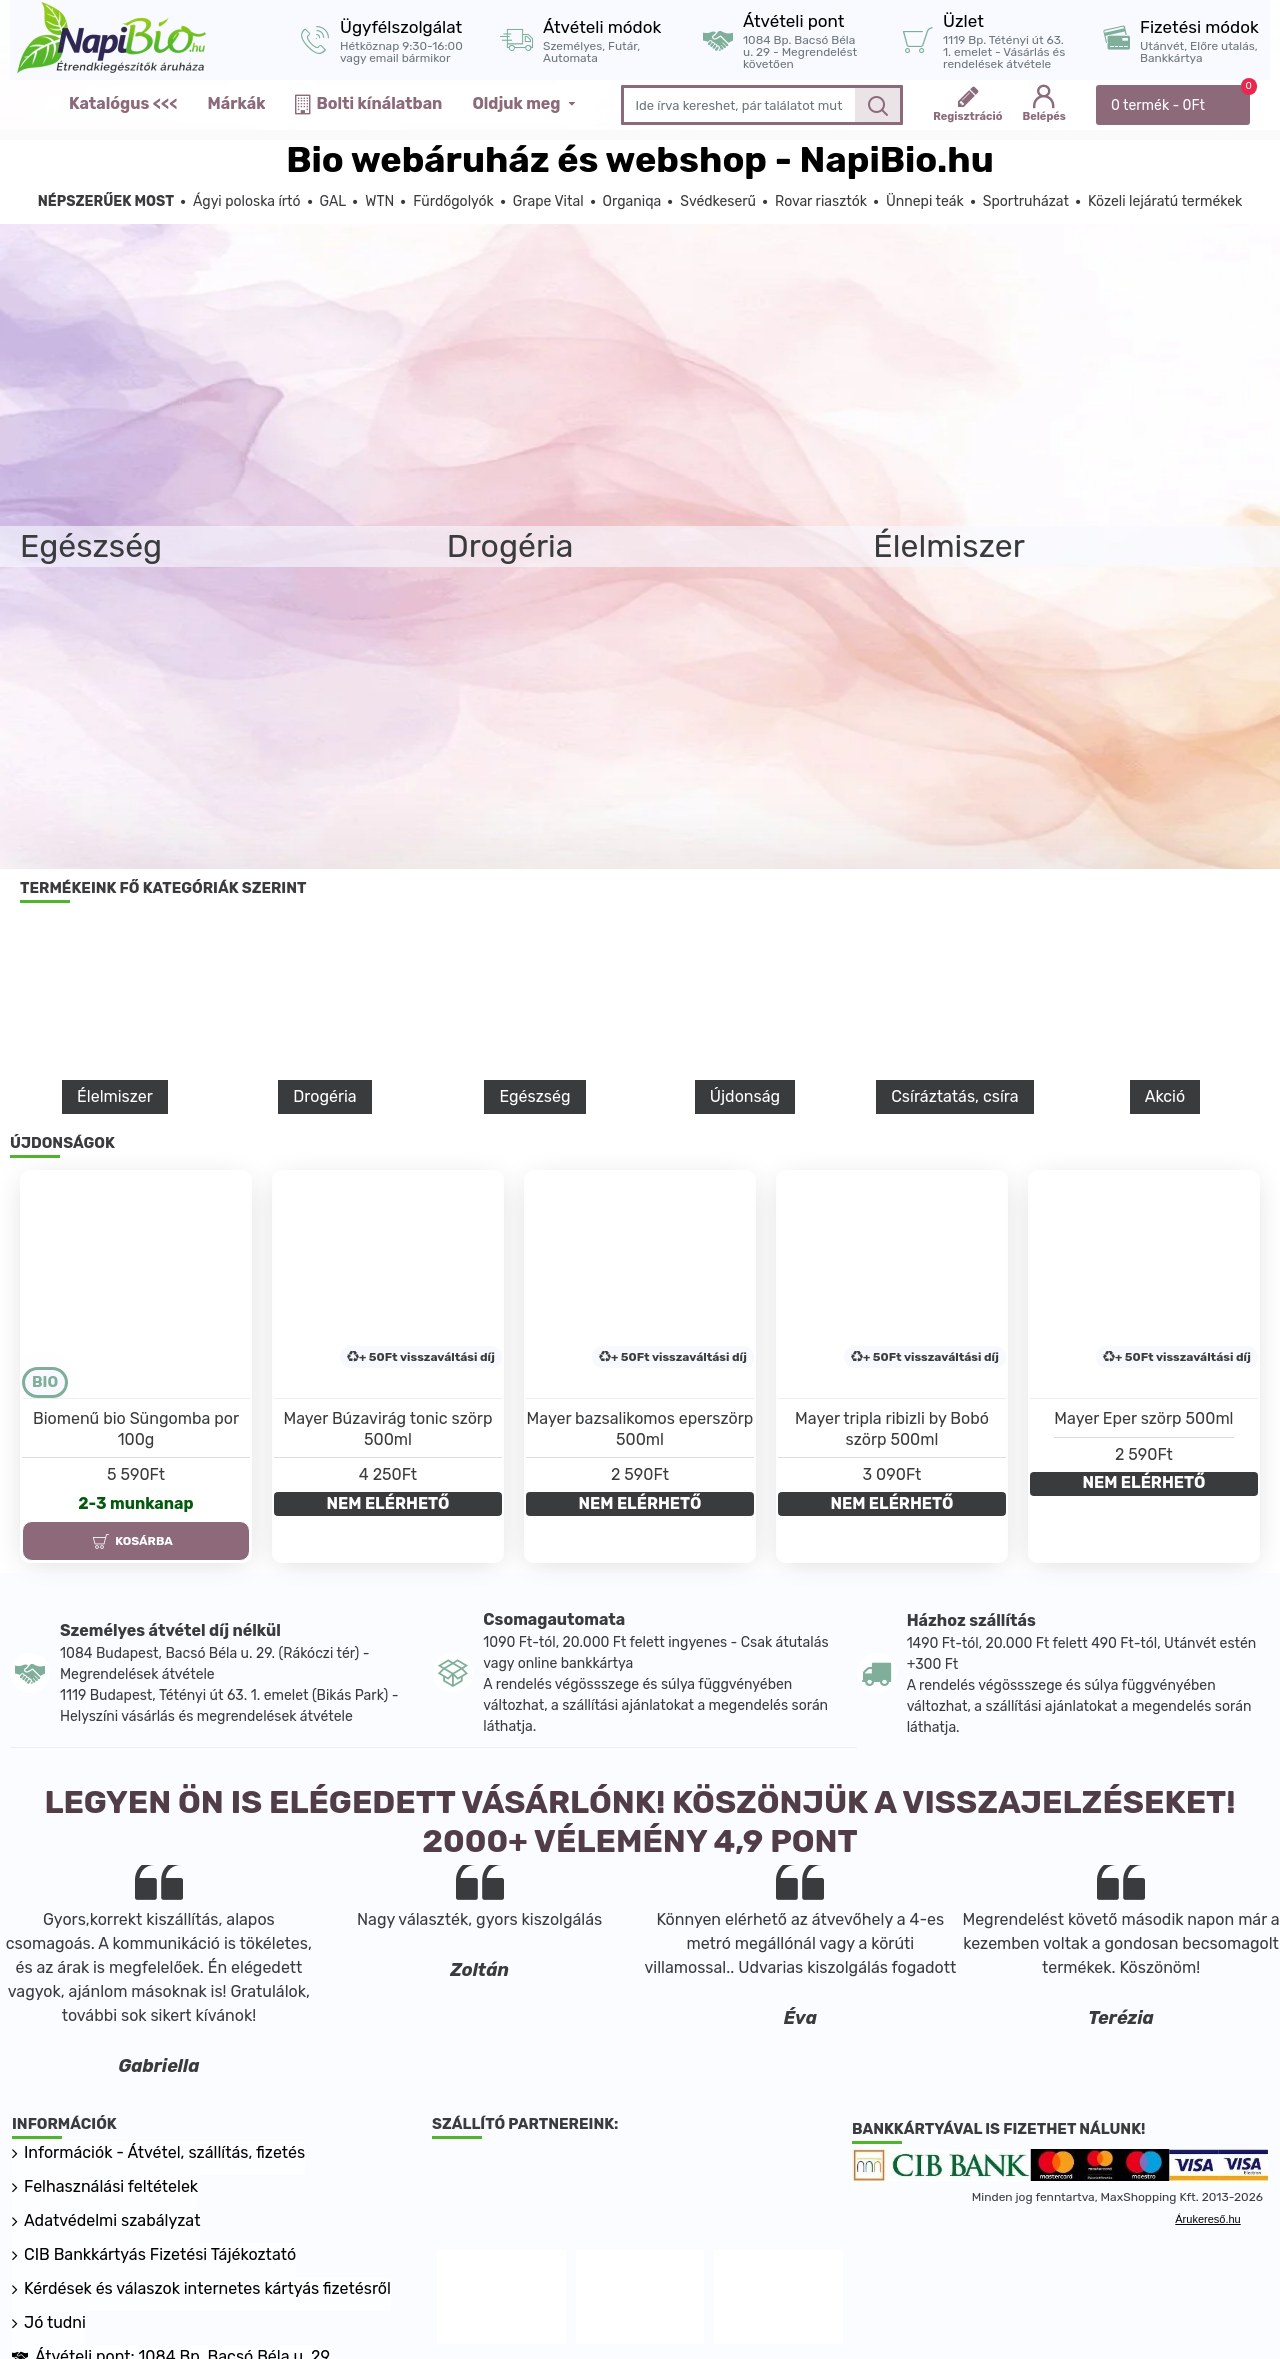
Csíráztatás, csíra (954, 1096)
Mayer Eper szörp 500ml (1143, 1418)
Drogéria (324, 1096)
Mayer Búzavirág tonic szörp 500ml (387, 1429)
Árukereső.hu (1207, 2219)
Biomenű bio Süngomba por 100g (136, 1429)
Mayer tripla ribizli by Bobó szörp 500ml (892, 1429)
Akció (1165, 1096)
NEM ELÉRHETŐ (388, 1503)
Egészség (534, 1096)
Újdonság (745, 1096)
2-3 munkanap (135, 1503)
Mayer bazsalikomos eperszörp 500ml (640, 1429)
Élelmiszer (115, 1096)
